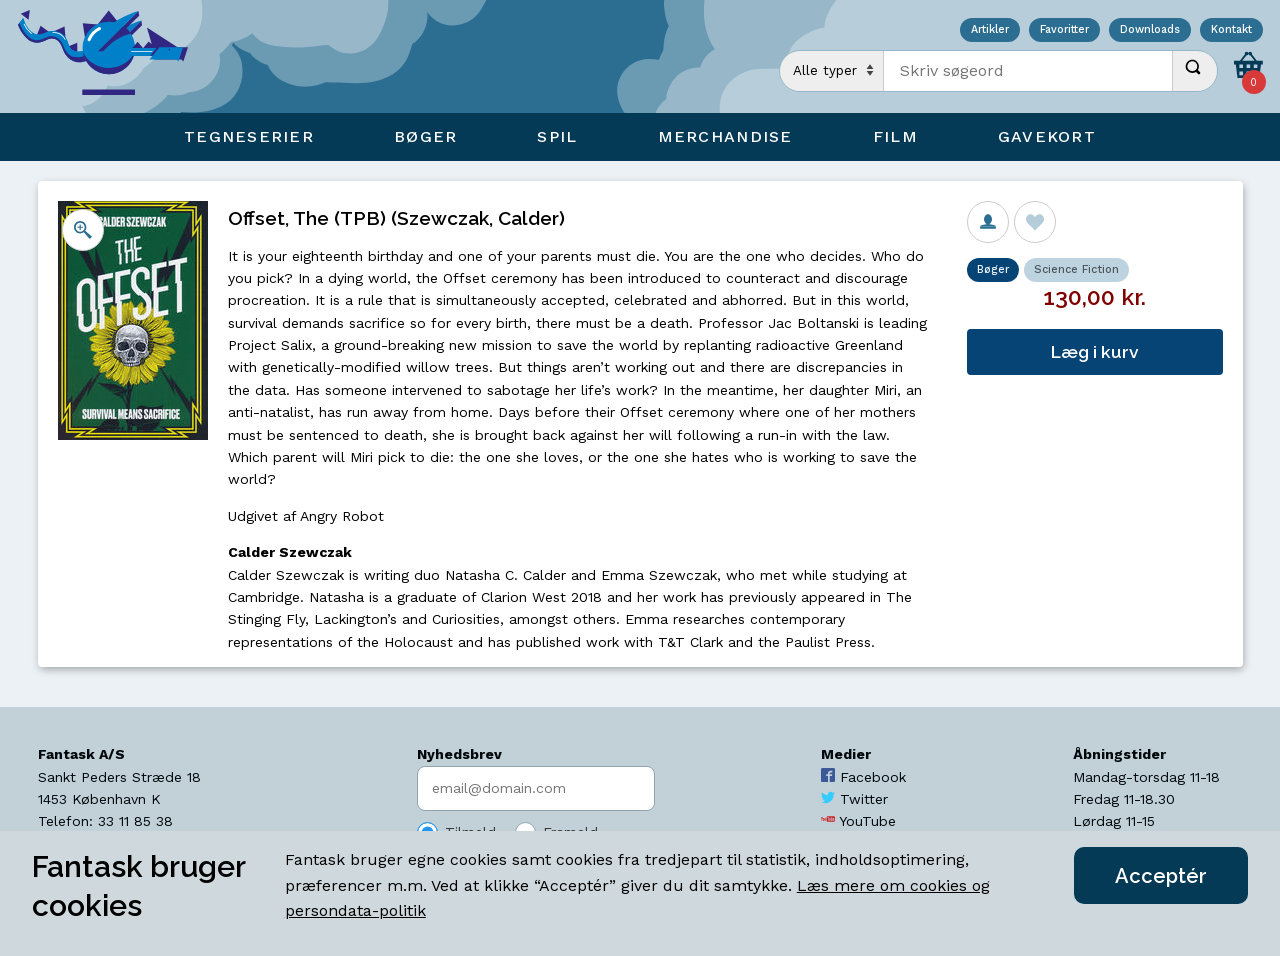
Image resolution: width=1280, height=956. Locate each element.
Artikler (990, 30)
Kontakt (1231, 30)
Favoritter (1064, 30)
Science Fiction (1076, 269)
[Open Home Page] (113, 56)
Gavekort (1047, 136)
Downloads (1150, 30)
